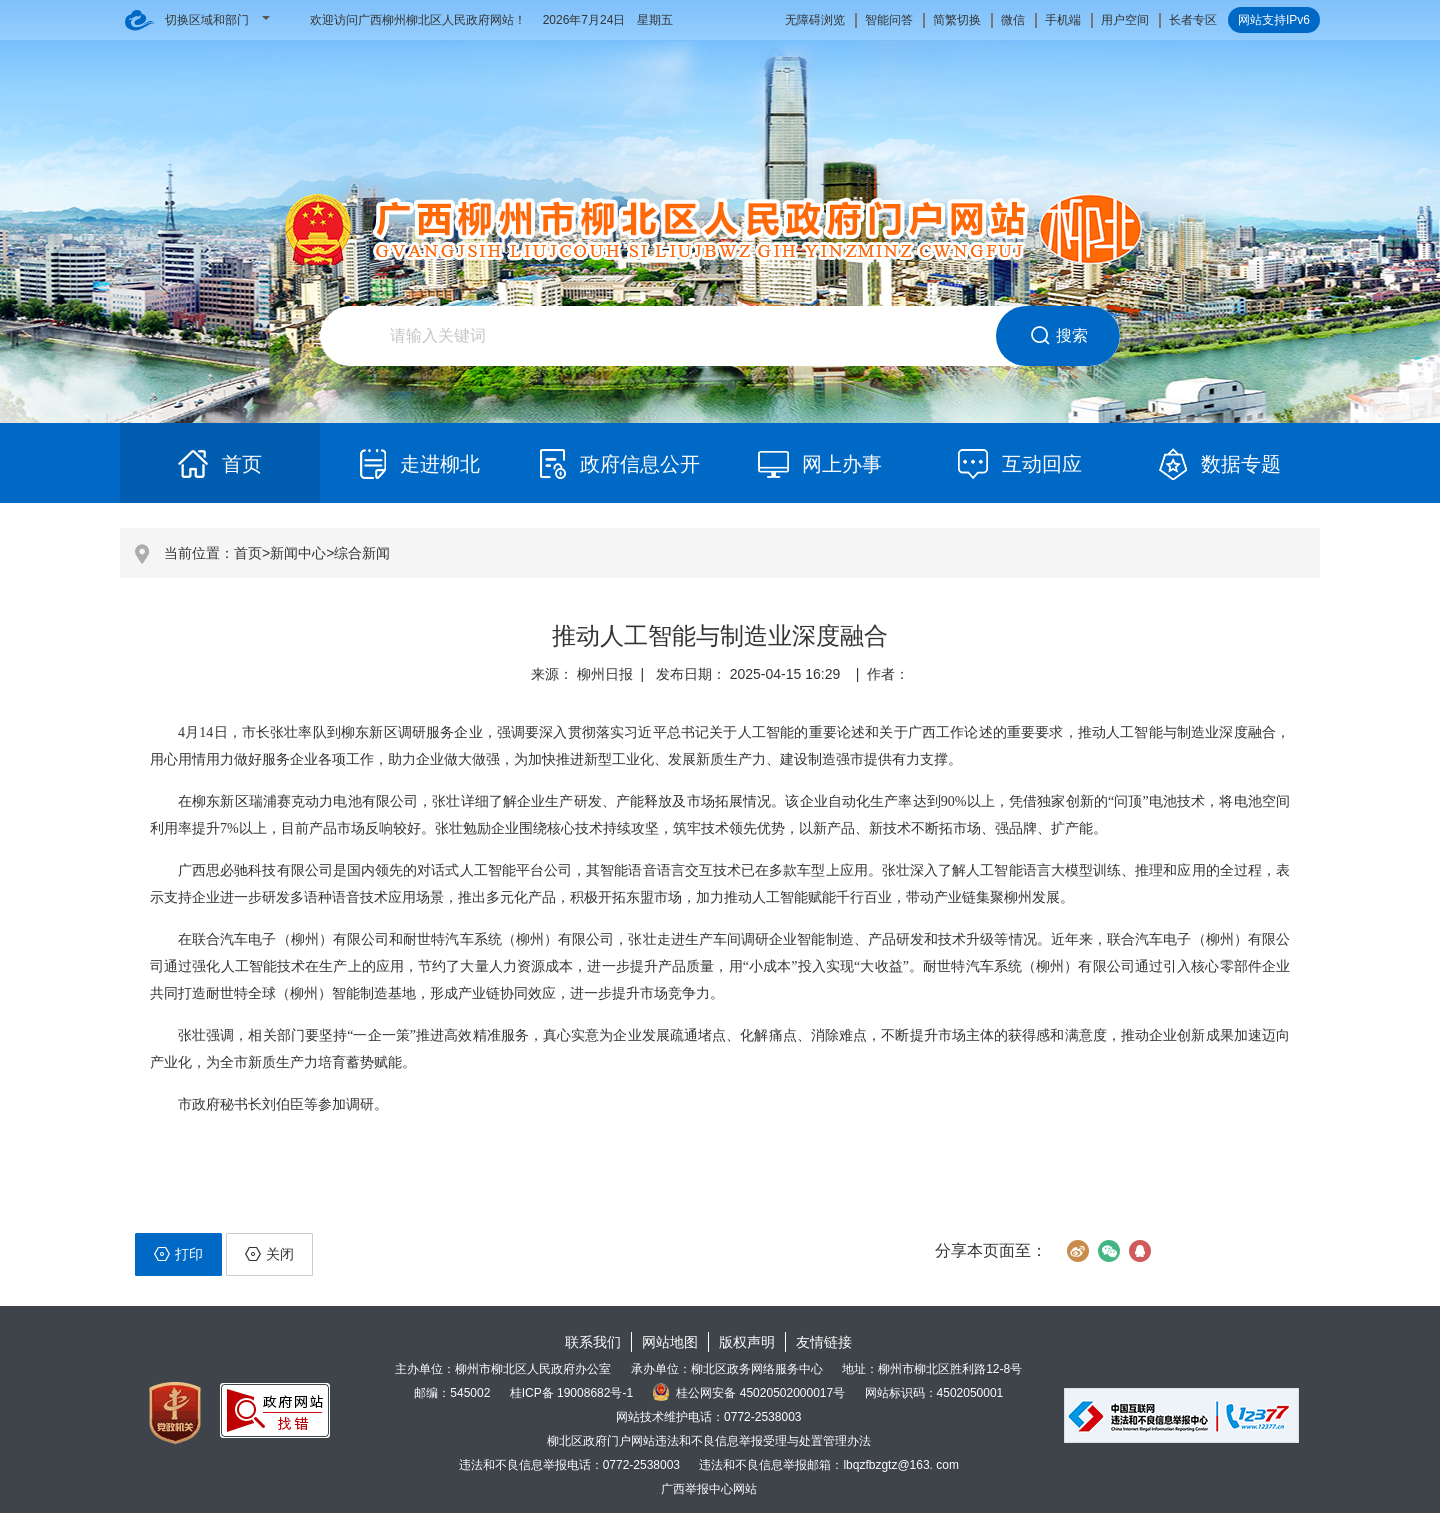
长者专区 (1193, 20)
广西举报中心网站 (709, 1489)
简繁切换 (957, 20)
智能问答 (889, 20)
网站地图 (670, 1342)
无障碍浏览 (815, 20)
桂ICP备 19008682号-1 (571, 1393)
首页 (248, 553)
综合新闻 (362, 553)
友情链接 (824, 1342)
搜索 (1058, 336)
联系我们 (593, 1342)
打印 (178, 1254)
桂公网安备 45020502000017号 (748, 1393)
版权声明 (747, 1342)
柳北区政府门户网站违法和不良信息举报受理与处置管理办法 (709, 1441)
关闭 (269, 1254)
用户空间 (1125, 20)
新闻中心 (298, 553)
